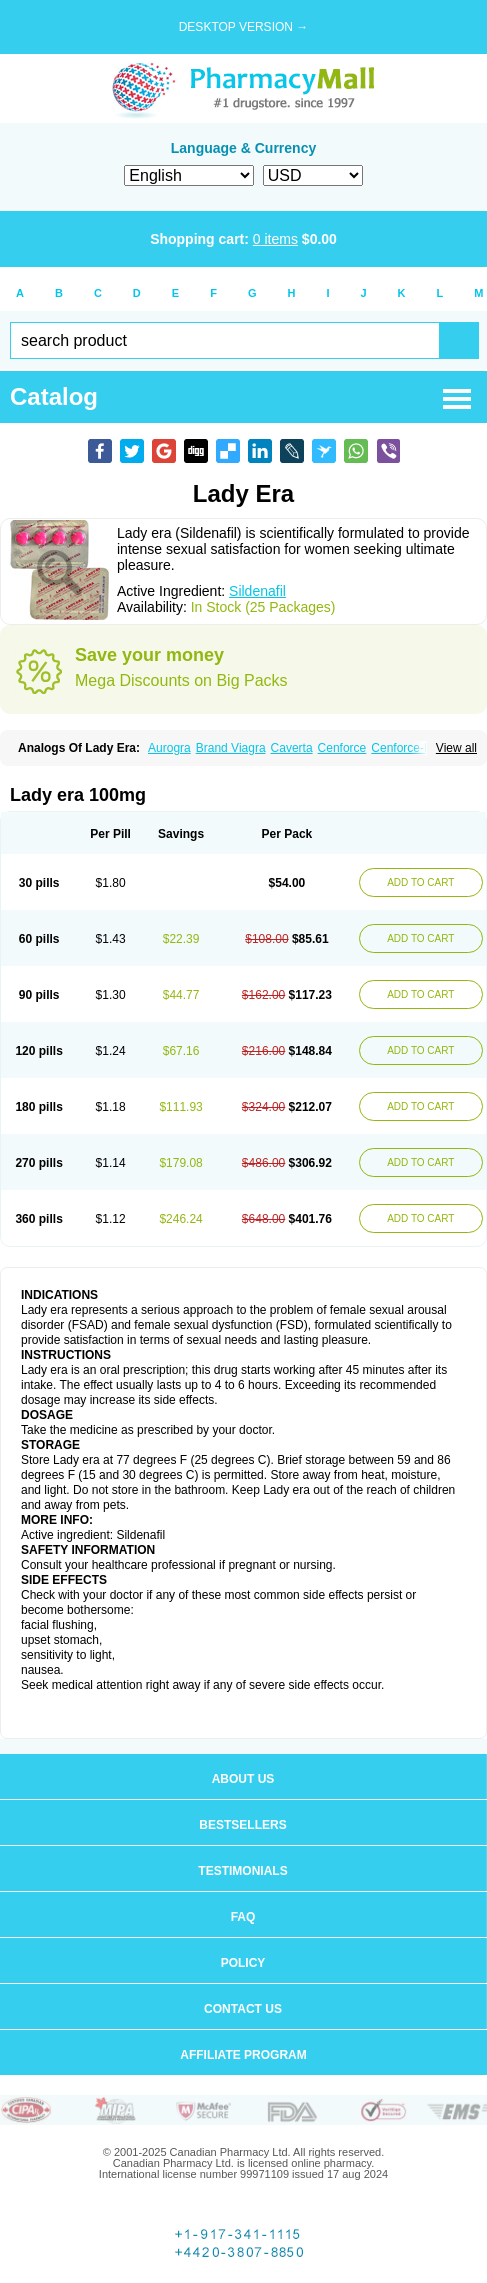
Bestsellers (242, 1825)
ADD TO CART (420, 882)
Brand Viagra (231, 748)
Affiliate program (243, 2055)
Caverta (292, 748)
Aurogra (169, 748)
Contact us (243, 2009)
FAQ (243, 1917)
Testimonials (242, 1871)
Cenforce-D (401, 748)
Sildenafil (257, 591)
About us (243, 1779)
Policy (243, 1963)
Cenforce (342, 748)
